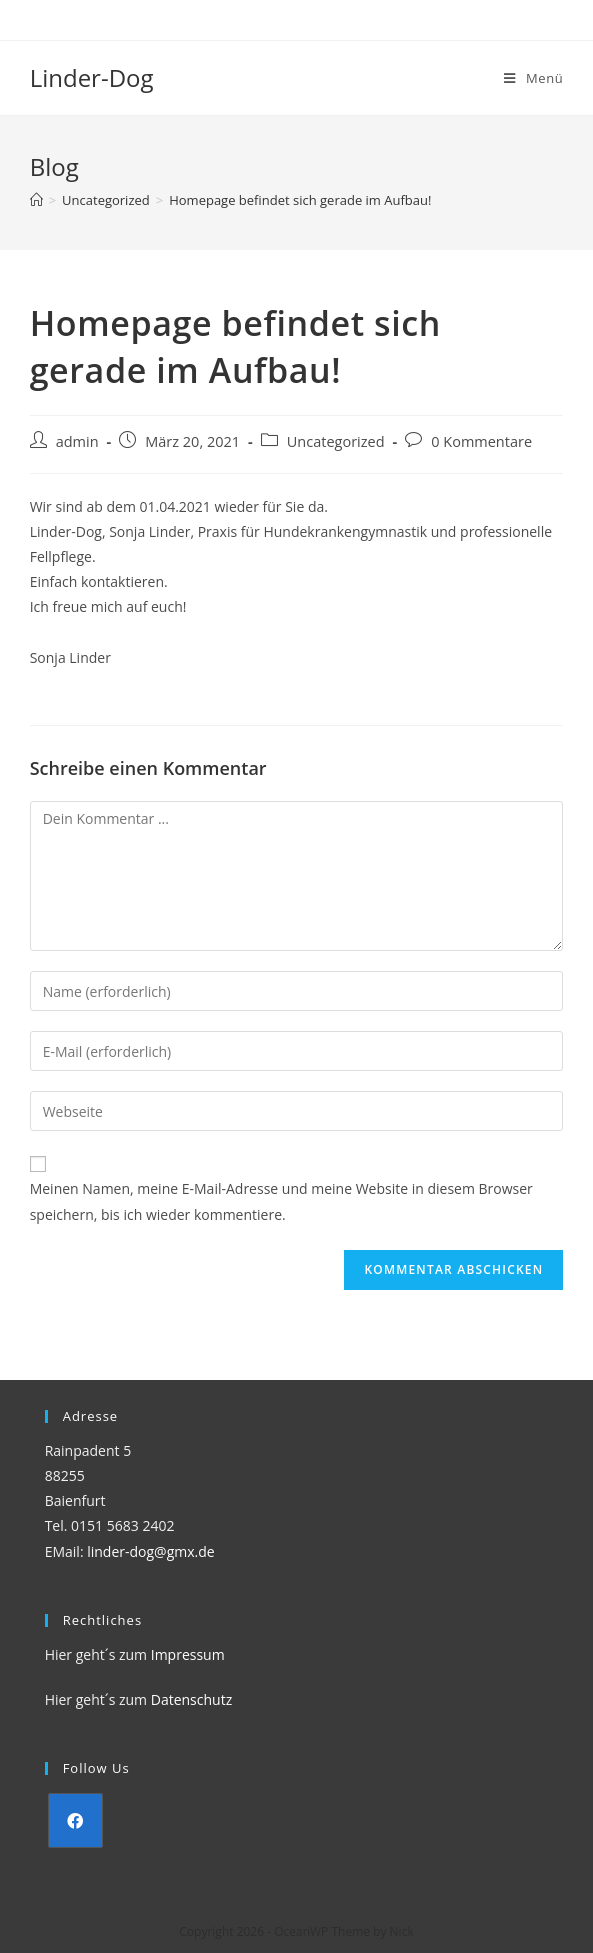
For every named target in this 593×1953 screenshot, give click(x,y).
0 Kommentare (481, 441)
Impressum (188, 1654)
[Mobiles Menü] (533, 78)
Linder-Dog (92, 77)
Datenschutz (191, 1699)
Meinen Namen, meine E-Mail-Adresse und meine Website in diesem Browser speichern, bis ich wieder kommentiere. (281, 1201)
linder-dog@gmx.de (150, 1551)
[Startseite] (36, 200)
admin (77, 441)
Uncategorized (336, 441)
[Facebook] (75, 1820)
